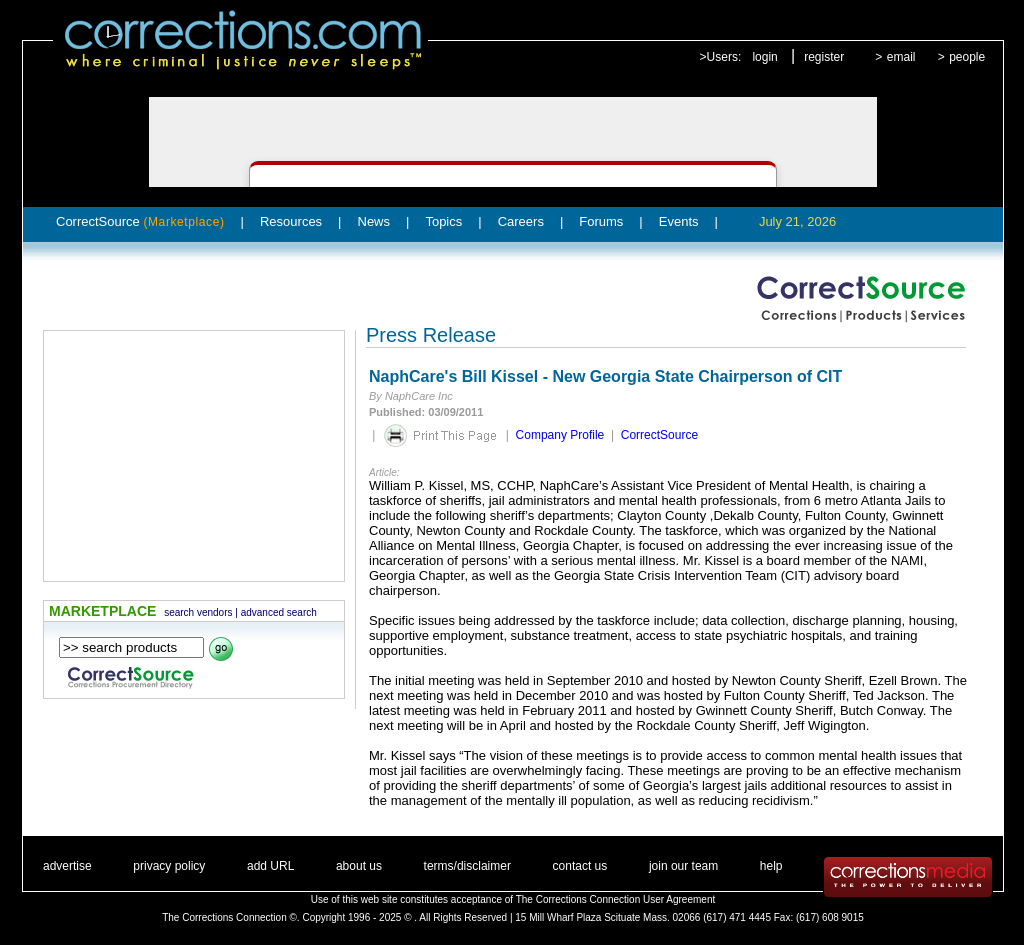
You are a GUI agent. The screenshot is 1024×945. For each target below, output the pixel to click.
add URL (270, 866)
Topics (443, 221)
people (967, 57)
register (824, 57)
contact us (580, 866)
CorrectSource (140, 221)
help (771, 866)
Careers (521, 221)
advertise (67, 866)
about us (359, 866)
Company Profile (560, 435)
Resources (291, 221)
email (901, 57)
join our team (683, 866)
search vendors (198, 612)
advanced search (279, 612)
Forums (601, 221)
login (764, 57)
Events (679, 221)
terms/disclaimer (467, 866)
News (374, 221)
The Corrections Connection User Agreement (616, 899)
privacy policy (169, 866)
